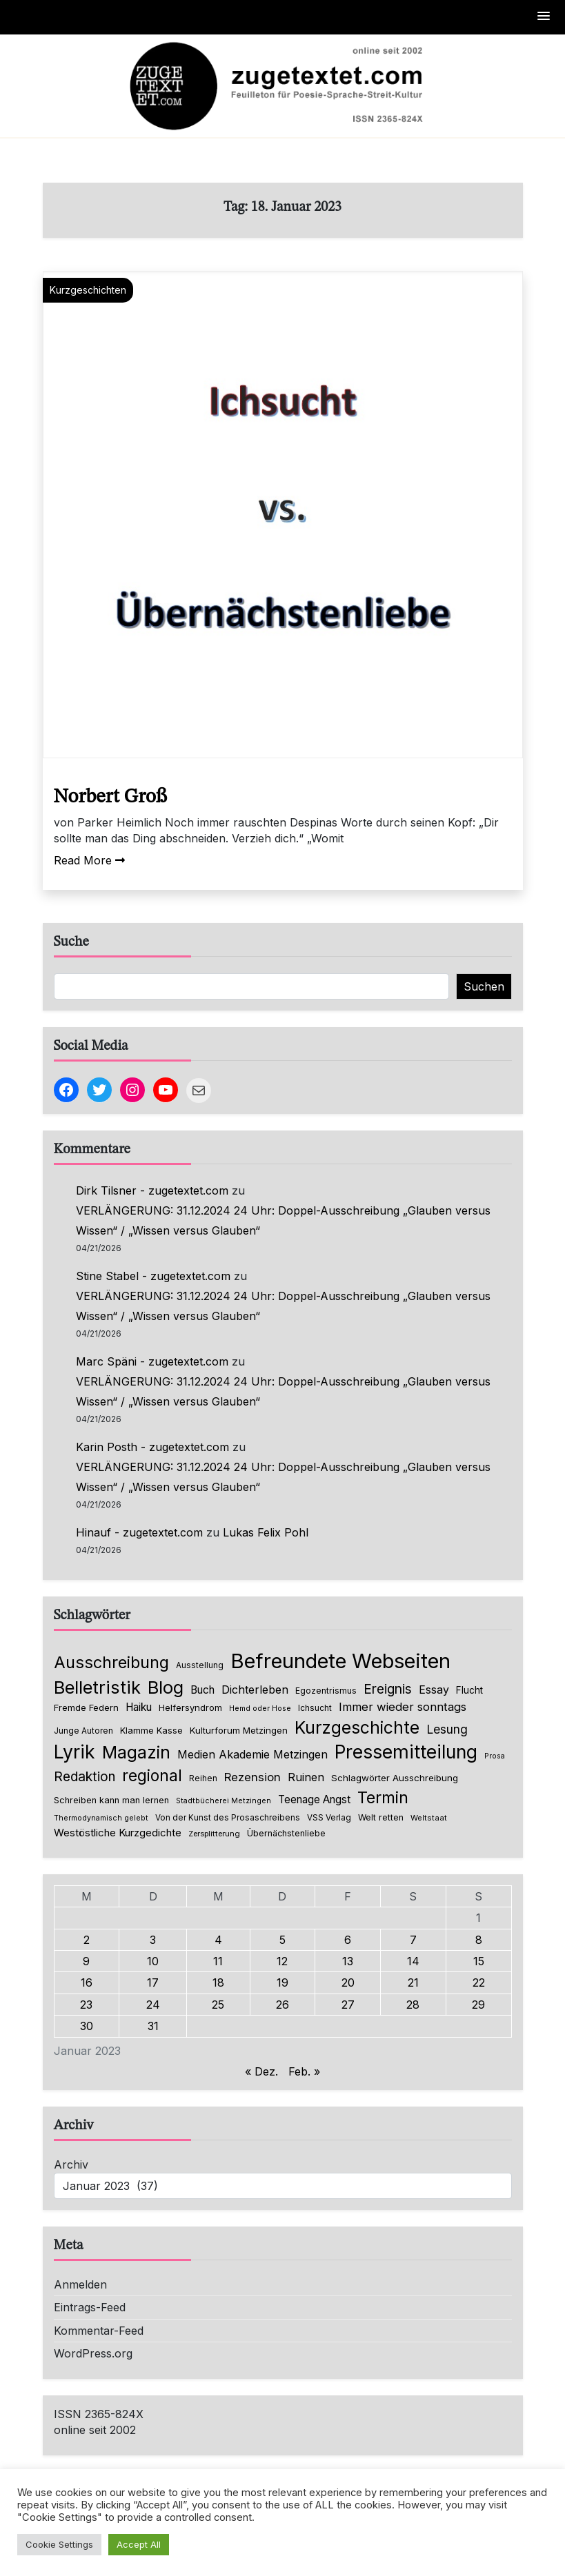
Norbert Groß (110, 797)
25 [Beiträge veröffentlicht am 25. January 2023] (218, 2004)
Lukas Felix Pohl (265, 1532)
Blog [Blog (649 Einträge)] (166, 1687)
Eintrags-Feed (90, 2307)
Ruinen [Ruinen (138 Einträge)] (306, 1777)
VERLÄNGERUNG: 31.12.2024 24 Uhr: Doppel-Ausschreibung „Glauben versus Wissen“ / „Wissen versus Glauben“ (283, 1220)
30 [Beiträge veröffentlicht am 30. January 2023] (86, 2026)
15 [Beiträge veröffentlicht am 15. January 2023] (478, 1961)
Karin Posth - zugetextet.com (152, 1447)
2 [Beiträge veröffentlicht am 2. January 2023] (86, 1940)
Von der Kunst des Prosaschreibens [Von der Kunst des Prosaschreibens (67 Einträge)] (227, 1818)
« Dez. (261, 2071)
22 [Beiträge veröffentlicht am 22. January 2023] (479, 1982)
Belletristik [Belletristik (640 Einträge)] (97, 1687)
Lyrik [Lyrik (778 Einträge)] (74, 1752)
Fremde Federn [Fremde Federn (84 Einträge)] (86, 1707)
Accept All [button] (139, 2544)
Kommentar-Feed (98, 2330)
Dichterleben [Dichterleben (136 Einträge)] (254, 1689)
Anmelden (80, 2284)
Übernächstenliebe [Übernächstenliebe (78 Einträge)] (286, 1833)
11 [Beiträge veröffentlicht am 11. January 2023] (218, 1961)
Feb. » (304, 2071)
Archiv (71, 2164)
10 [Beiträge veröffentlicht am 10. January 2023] (153, 1961)
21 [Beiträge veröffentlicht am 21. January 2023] (413, 1982)
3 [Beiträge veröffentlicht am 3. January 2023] (153, 1940)
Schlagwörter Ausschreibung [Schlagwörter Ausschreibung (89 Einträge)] (394, 1777)
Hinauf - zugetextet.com (139, 1532)
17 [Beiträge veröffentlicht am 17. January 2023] (153, 1982)
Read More (89, 860)
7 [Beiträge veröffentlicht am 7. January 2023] (413, 1940)
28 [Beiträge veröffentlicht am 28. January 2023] (412, 2004)
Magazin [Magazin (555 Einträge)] (136, 1752)
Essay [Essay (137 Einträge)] (434, 1689)
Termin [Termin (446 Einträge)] (382, 1797)
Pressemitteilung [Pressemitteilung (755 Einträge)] (406, 1752)
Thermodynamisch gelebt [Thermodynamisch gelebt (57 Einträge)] (101, 1818)
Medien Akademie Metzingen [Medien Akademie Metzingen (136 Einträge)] (252, 1754)
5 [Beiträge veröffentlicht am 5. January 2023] (282, 1940)
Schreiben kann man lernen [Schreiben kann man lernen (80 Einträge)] (111, 1800)
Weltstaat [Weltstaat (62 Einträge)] (428, 1818)
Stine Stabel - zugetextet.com (153, 1276)
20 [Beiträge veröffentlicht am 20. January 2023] (348, 1982)
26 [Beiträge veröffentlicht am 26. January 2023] (282, 2004)
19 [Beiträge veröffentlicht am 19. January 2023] (282, 1982)
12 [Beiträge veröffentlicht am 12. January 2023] (282, 1961)
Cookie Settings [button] (59, 2544)
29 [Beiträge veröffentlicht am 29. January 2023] (478, 2004)
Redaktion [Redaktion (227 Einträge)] (84, 1777)
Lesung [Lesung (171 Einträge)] (447, 1729)
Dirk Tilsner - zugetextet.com (152, 1190)
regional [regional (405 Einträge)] (152, 1775)
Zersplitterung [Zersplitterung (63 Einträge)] (214, 1833)
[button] (544, 17)
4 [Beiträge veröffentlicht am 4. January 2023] (218, 1940)
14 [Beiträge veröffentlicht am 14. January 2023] (413, 1961)
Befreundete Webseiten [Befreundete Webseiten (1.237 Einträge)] (340, 1661)
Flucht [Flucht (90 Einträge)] (469, 1690)
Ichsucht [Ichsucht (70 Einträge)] (315, 1708)
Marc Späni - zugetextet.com (152, 1361)
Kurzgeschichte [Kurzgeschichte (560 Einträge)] (357, 1727)
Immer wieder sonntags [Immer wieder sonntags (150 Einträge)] (402, 1707)
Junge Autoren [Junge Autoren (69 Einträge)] (83, 1730)
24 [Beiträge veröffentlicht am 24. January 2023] (153, 2004)
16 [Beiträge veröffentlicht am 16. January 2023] (86, 1982)
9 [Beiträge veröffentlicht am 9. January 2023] (86, 1961)
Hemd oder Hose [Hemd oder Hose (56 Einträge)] (260, 1708)
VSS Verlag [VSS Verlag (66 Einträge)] (329, 1818)
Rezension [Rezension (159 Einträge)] (252, 1777)
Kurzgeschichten (88, 290)
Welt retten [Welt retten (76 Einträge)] (381, 1817)
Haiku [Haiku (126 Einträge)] (139, 1707)
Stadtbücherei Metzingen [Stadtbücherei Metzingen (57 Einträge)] (223, 1800)
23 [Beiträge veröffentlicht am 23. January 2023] (86, 2004)
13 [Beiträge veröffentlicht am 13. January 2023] (347, 1961)
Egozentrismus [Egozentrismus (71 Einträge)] (326, 1690)
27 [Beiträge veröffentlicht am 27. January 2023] (348, 2004)
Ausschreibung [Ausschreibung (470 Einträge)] (111, 1662)
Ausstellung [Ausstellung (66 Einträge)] (200, 1665)
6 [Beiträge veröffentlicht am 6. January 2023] (347, 1940)
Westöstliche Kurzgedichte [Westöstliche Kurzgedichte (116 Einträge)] (117, 1832)
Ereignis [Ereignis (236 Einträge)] (388, 1689)
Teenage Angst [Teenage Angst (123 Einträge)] (314, 1799)
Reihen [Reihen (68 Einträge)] (203, 1778)
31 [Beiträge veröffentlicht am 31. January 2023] (153, 2026)
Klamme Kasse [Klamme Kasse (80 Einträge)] (151, 1730)
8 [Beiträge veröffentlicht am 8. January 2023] (478, 1940)
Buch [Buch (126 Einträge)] (202, 1689)
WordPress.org (93, 2353)
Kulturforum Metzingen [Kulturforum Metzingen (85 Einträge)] (239, 1730)
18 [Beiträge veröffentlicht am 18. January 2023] (218, 1982)
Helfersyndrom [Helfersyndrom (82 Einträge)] (190, 1707)
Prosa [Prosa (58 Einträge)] (494, 1756)
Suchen (484, 986)
